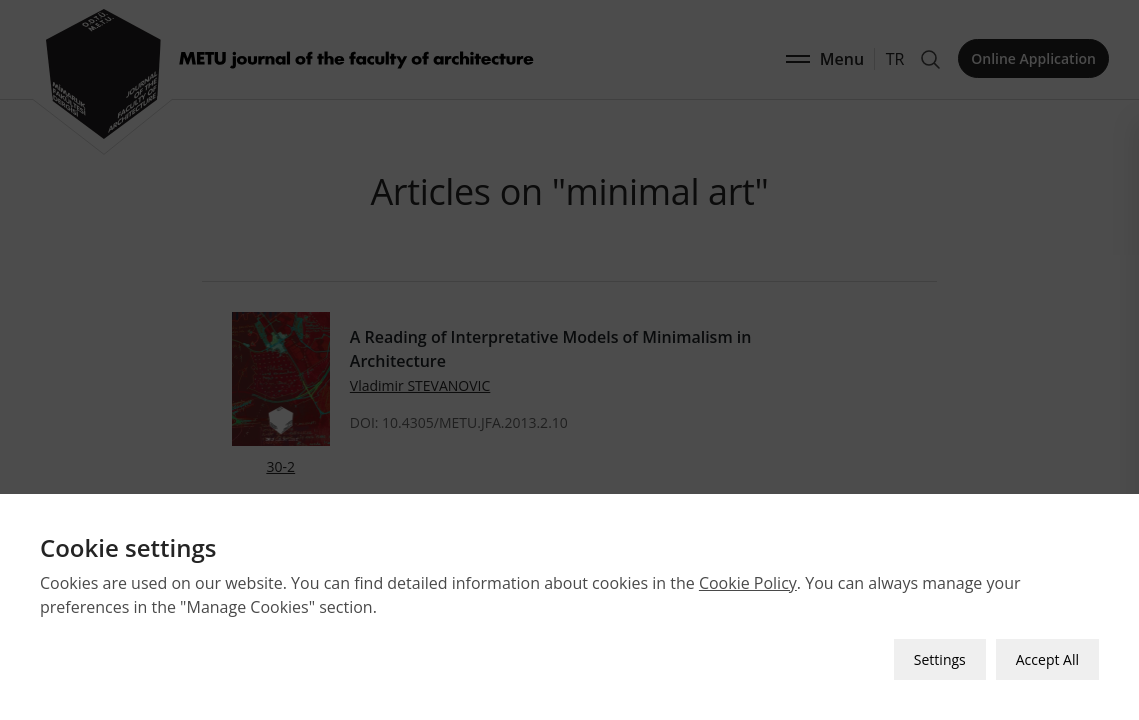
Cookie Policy (748, 583)
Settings (940, 659)
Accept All (1047, 659)
